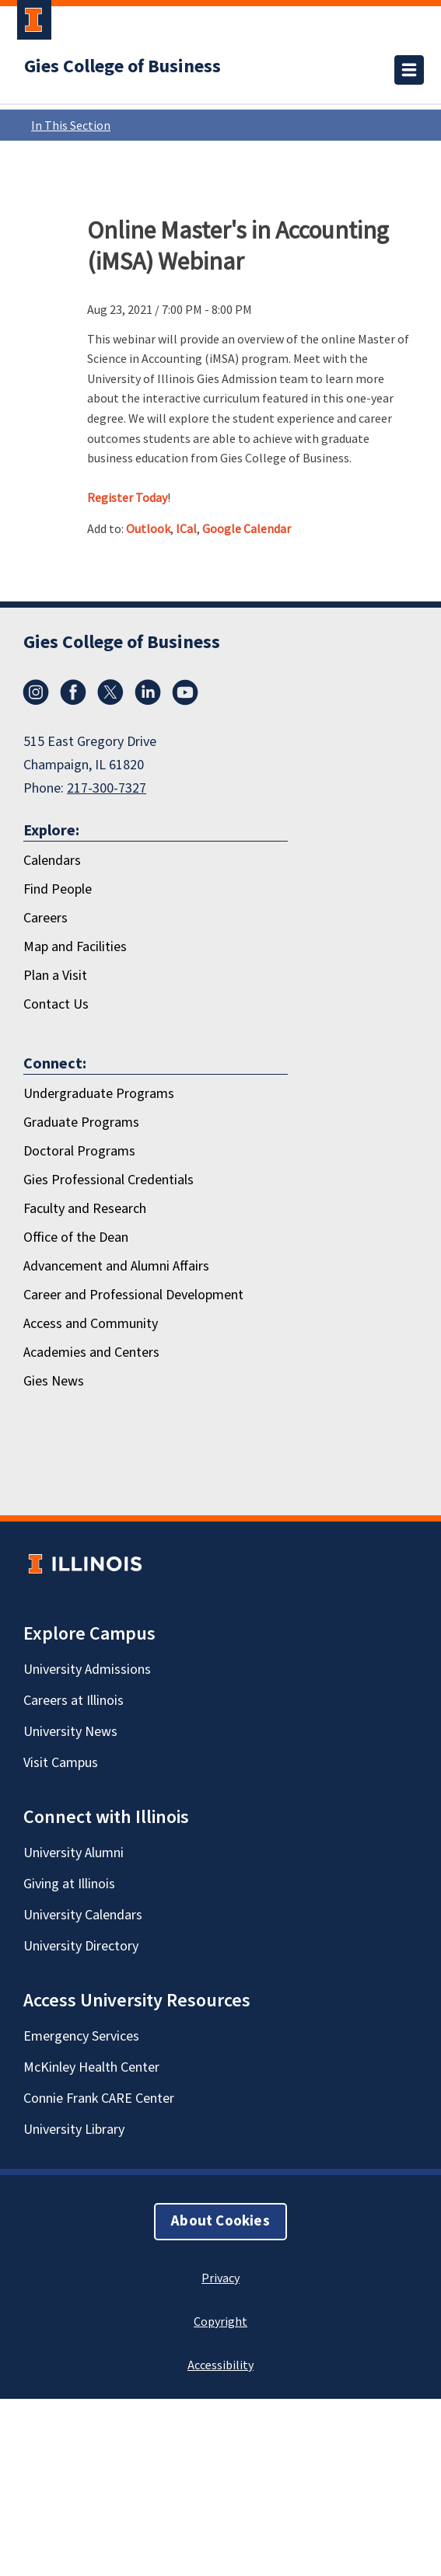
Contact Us (56, 1004)
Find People (57, 889)
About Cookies (220, 2221)
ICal (186, 528)
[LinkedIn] (148, 692)
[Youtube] (185, 692)
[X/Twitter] (110, 692)
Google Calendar (246, 528)
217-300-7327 (106, 788)
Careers (45, 918)
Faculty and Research (84, 1208)
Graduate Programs (81, 1122)
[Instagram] (36, 692)
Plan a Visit (55, 975)
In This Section (224, 125)
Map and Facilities (75, 947)
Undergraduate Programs (98, 1093)
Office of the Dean (75, 1237)
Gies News (53, 1381)
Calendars (52, 860)
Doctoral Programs (79, 1151)
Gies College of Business (122, 66)
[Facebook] (73, 692)
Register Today (127, 497)
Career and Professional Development (133, 1295)
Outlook (148, 528)
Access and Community (90, 1323)
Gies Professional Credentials (108, 1180)
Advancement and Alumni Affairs (116, 1266)
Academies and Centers (91, 1352)
